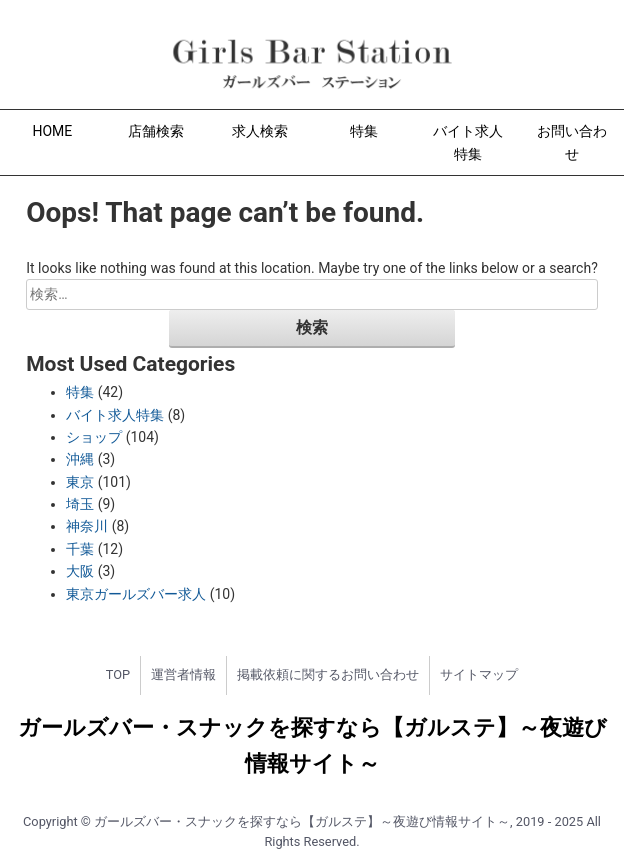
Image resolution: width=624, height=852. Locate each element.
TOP (118, 674)
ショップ (94, 437)
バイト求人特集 (468, 142)
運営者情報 (183, 674)
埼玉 (80, 504)
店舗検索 (156, 131)
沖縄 (80, 459)
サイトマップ (479, 674)
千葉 (80, 549)
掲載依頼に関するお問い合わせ (328, 674)
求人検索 (260, 131)
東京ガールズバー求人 (136, 594)
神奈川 (87, 526)
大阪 (80, 571)
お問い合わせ (572, 142)
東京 (80, 482)
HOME (53, 131)
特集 (364, 131)
